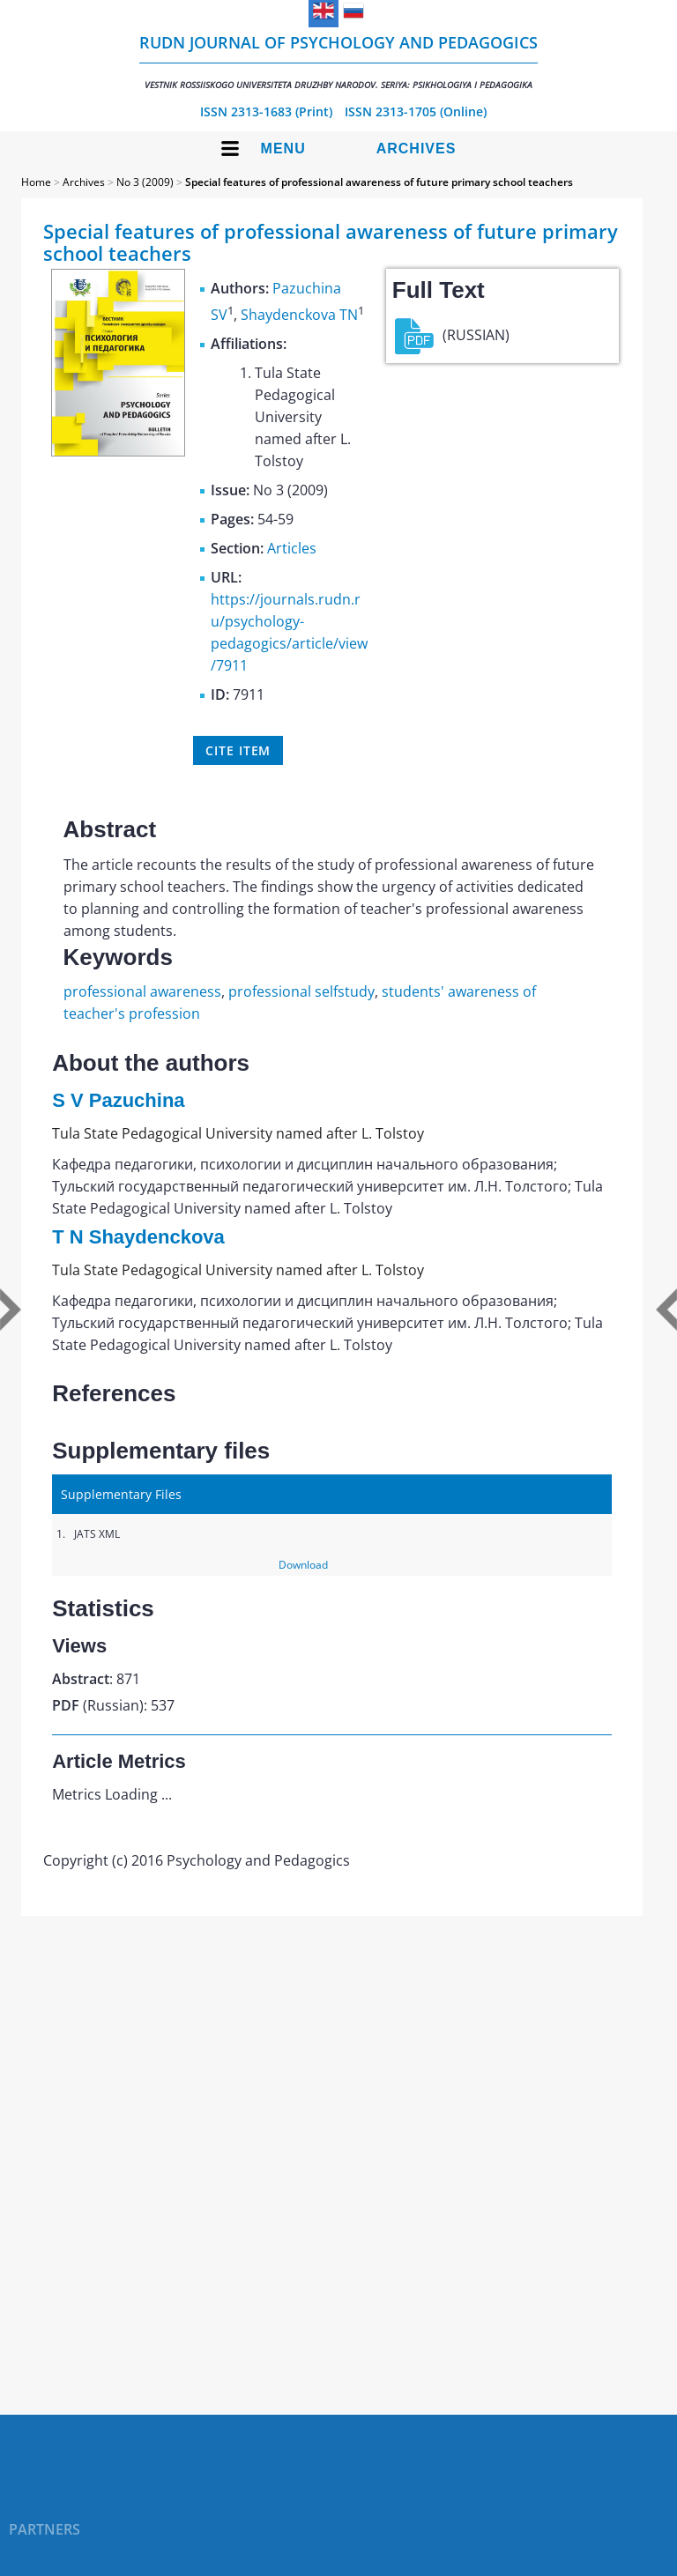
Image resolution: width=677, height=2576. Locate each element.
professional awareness (142, 991)
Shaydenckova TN (299, 314)
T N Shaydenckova (138, 1237)
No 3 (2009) (145, 181)
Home (36, 181)
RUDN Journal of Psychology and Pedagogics (338, 61)
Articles (291, 548)
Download (303, 1564)
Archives (416, 148)
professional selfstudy (301, 991)
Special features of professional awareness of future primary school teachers (379, 181)
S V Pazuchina (118, 1100)
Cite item (238, 750)
